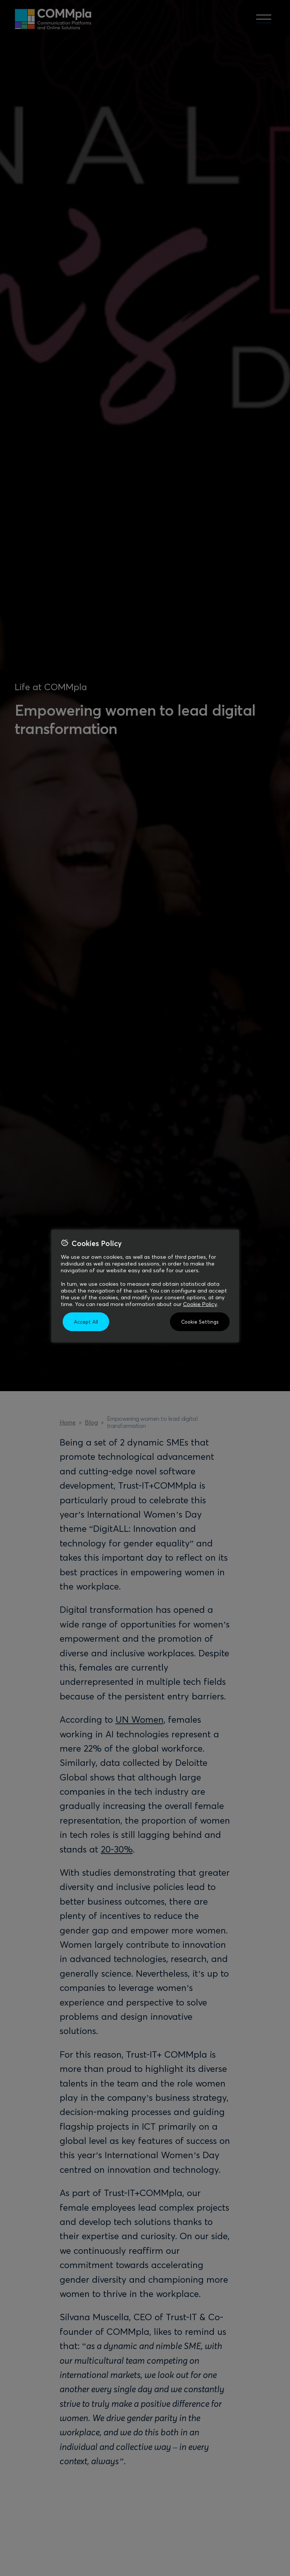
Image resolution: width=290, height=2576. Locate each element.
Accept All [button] (86, 1322)
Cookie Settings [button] (199, 1322)
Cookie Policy (200, 1304)
